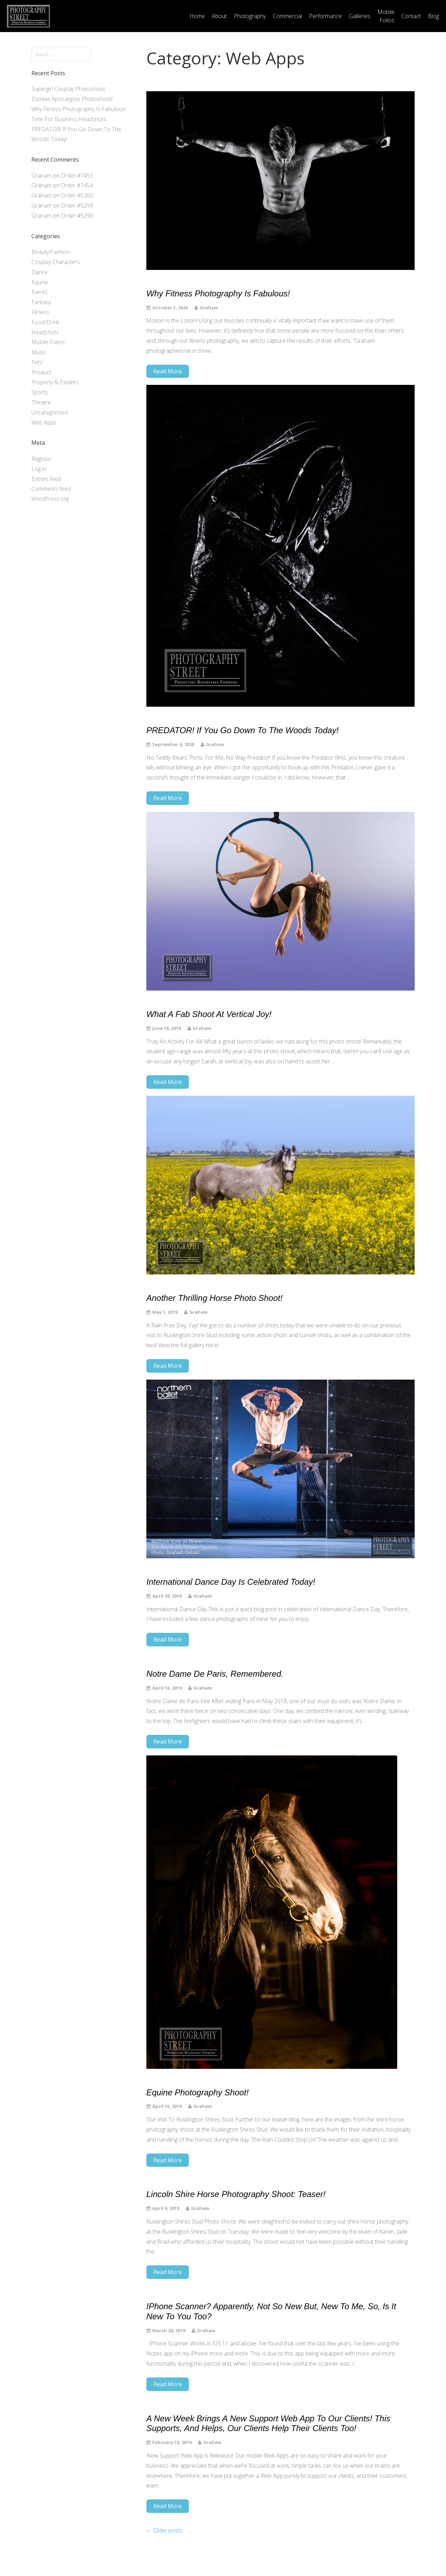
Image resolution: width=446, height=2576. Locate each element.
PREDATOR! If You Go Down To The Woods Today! (242, 730)
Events (39, 292)
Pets (37, 362)
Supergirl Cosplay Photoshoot (68, 89)
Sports (39, 392)
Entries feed (46, 479)
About (219, 16)
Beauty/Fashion (50, 252)
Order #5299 (77, 205)
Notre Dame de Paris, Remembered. (214, 1673)
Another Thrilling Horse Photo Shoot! (214, 1298)
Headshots (45, 332)
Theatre (41, 402)
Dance (39, 272)
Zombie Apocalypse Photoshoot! (72, 99)
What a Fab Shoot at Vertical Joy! (208, 1014)
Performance (325, 16)
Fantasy (41, 302)
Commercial (287, 16)
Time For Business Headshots (68, 119)
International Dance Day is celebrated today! (230, 1581)
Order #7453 (77, 175)
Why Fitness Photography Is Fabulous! (78, 109)
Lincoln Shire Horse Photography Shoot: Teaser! (235, 2194)
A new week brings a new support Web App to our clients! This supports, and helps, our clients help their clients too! (268, 2423)
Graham (41, 175)
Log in (38, 469)
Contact (411, 16)
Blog (433, 16)
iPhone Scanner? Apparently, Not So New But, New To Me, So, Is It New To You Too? (271, 2311)
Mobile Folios (385, 16)
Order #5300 (77, 195)
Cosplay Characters (55, 262)
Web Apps (43, 422)
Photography (250, 16)
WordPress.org (50, 499)
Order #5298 (77, 215)
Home (197, 16)
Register (41, 459)
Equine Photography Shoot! (197, 2092)
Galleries (359, 16)
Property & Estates (54, 382)
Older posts (164, 2530)
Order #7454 (77, 185)
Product (41, 372)
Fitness (40, 312)
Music (38, 352)
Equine (39, 282)
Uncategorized (49, 412)
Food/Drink (45, 322)
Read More (167, 371)
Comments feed (51, 488)
